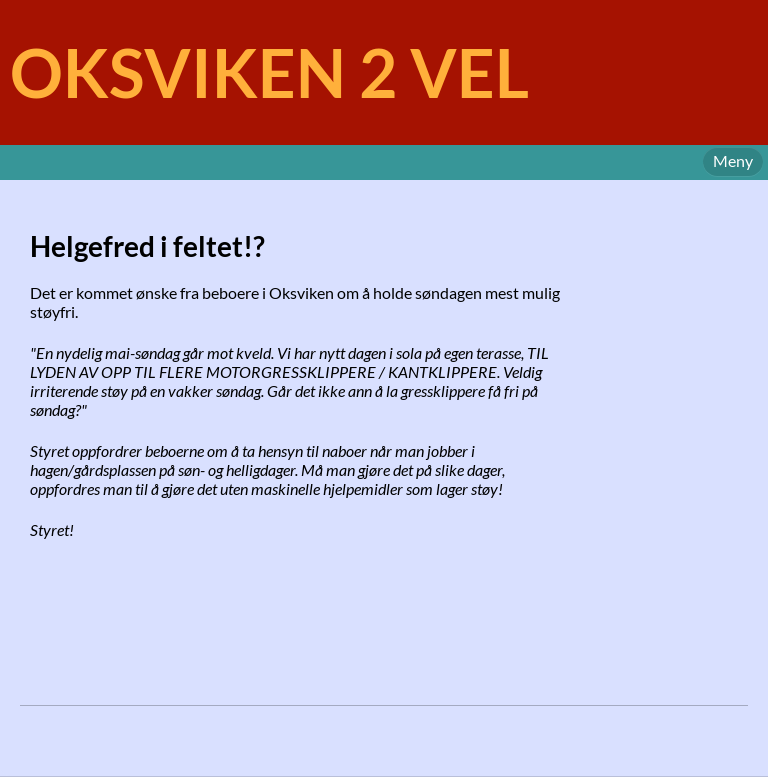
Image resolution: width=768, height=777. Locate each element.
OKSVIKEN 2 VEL (269, 72)
